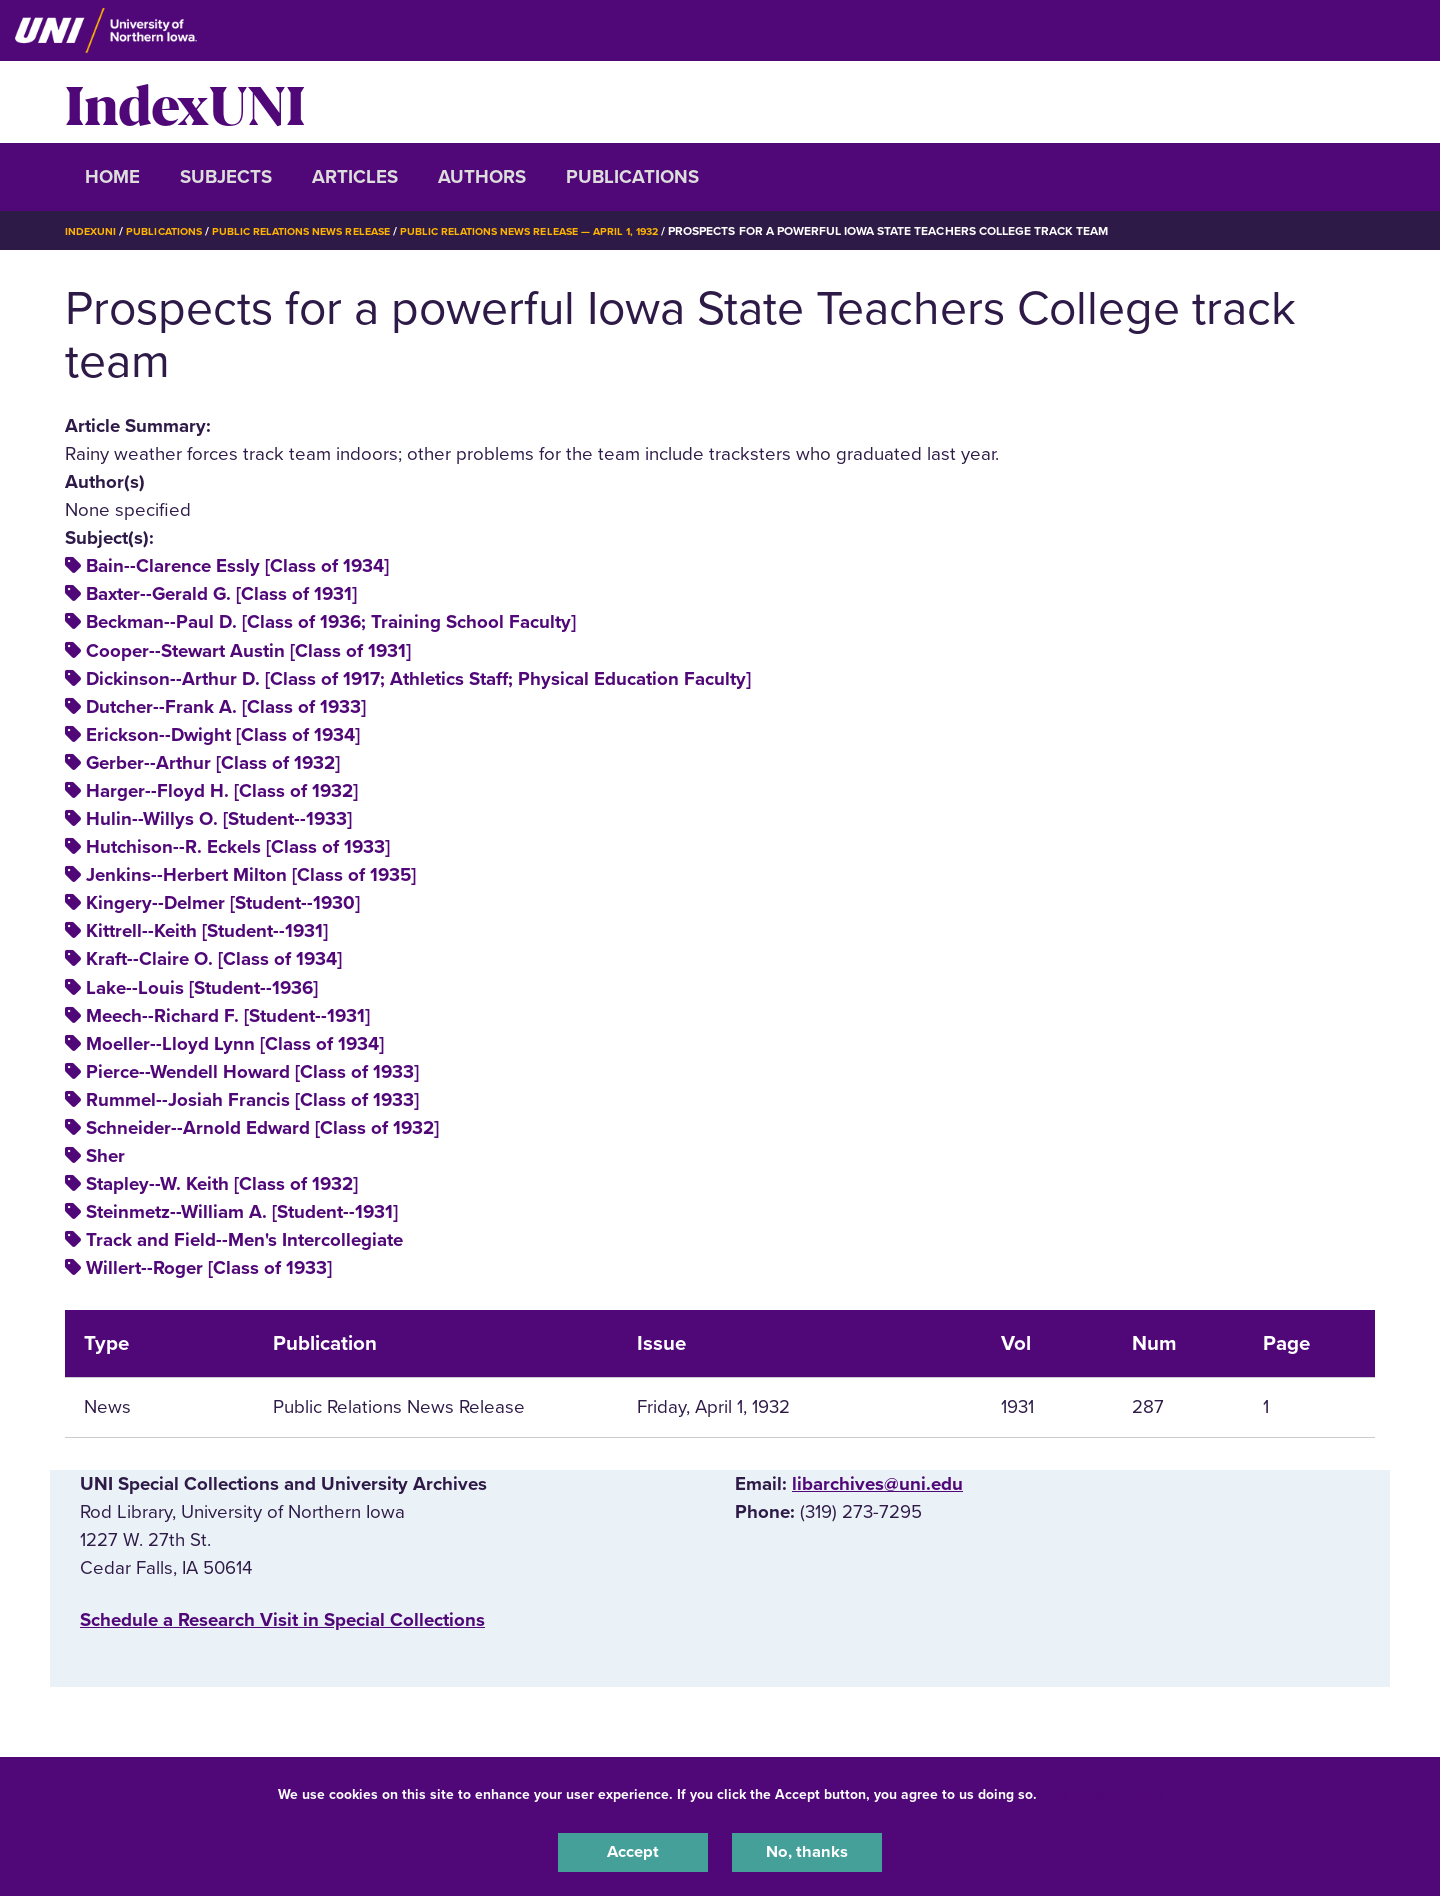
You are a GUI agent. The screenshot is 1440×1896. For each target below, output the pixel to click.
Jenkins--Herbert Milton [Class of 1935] (251, 875)
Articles (355, 177)
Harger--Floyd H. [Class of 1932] (222, 791)
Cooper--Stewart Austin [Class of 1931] (248, 651)
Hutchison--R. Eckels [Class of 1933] (238, 847)
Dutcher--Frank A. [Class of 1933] (226, 707)
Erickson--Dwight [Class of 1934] (223, 735)
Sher (105, 1156)
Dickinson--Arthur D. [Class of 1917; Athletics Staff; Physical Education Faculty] (418, 679)
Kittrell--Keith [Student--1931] (207, 931)
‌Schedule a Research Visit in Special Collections (282, 1620)
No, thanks (807, 1850)
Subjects (226, 177)
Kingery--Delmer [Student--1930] (223, 903)
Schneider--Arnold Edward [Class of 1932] (262, 1128)
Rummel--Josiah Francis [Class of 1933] (252, 1100)
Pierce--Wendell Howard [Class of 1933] (252, 1072)
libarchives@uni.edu (877, 1484)
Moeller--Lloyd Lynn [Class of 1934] (235, 1044)
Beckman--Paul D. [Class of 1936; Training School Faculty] (331, 622)
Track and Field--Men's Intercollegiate (244, 1240)
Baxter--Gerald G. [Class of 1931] (221, 594)
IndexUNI (185, 102)
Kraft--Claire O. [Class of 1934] (214, 959)
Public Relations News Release (325, 231)
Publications (632, 177)
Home (112, 177)
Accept (633, 1850)
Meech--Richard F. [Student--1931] (228, 1016)
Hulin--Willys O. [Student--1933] (219, 819)
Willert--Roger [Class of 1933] (209, 1268)
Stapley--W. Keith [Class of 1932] (222, 1184)
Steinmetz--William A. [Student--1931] (242, 1212)
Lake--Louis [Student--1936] (202, 988)
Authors (482, 177)
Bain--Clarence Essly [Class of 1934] (237, 566)
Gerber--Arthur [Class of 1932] (213, 763)
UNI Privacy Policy (1104, 1789)
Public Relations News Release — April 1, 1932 (577, 231)
